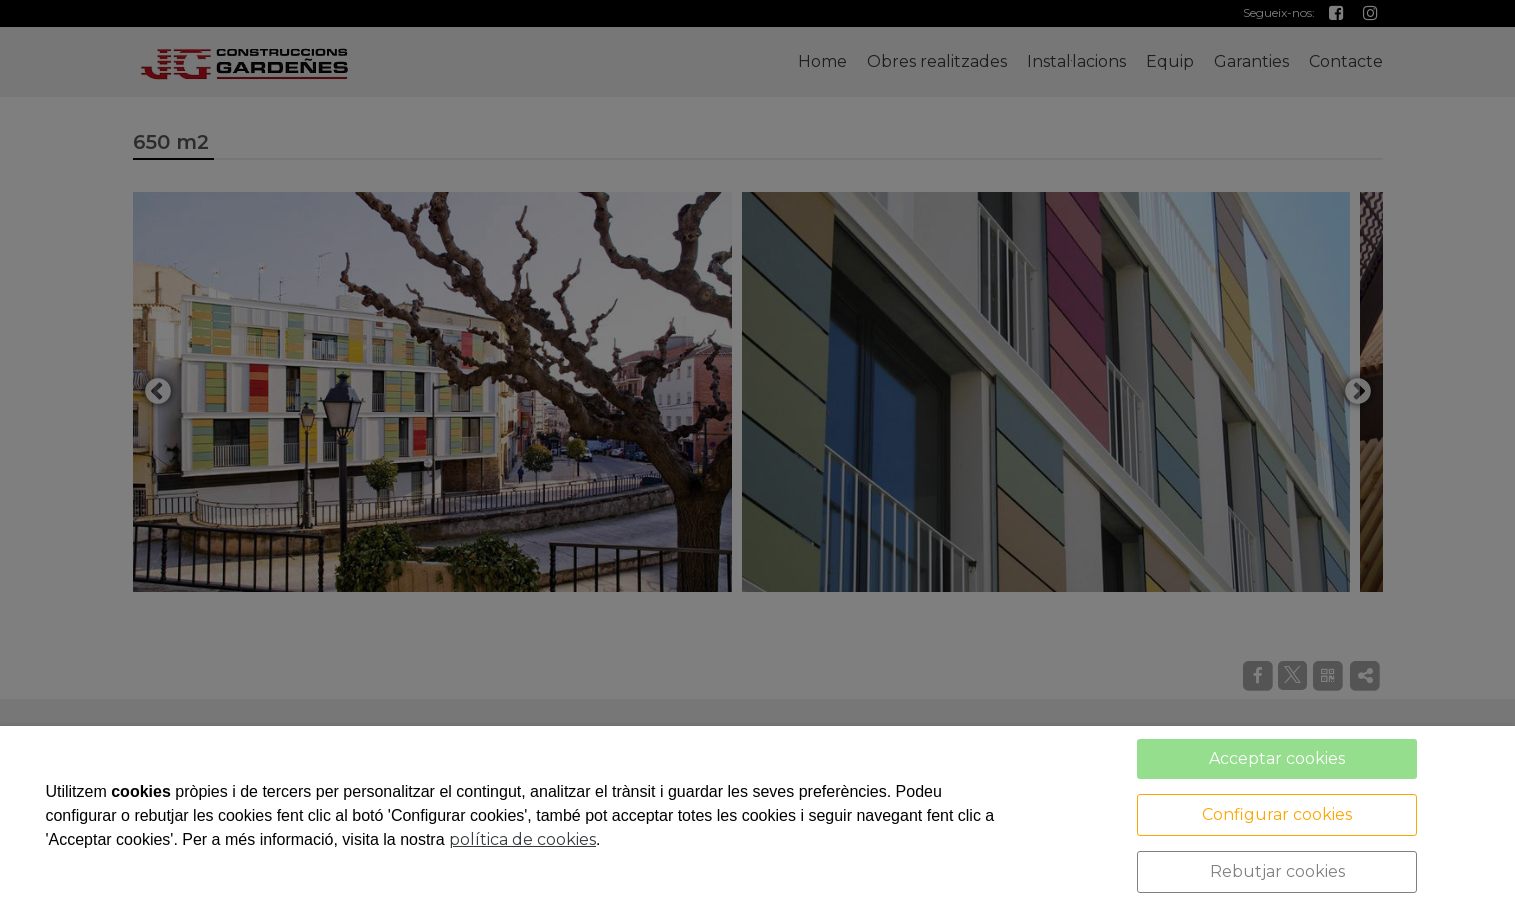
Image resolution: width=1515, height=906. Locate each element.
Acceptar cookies (1277, 758)
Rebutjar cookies (1277, 871)
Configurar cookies (1277, 814)
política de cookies (522, 839)
